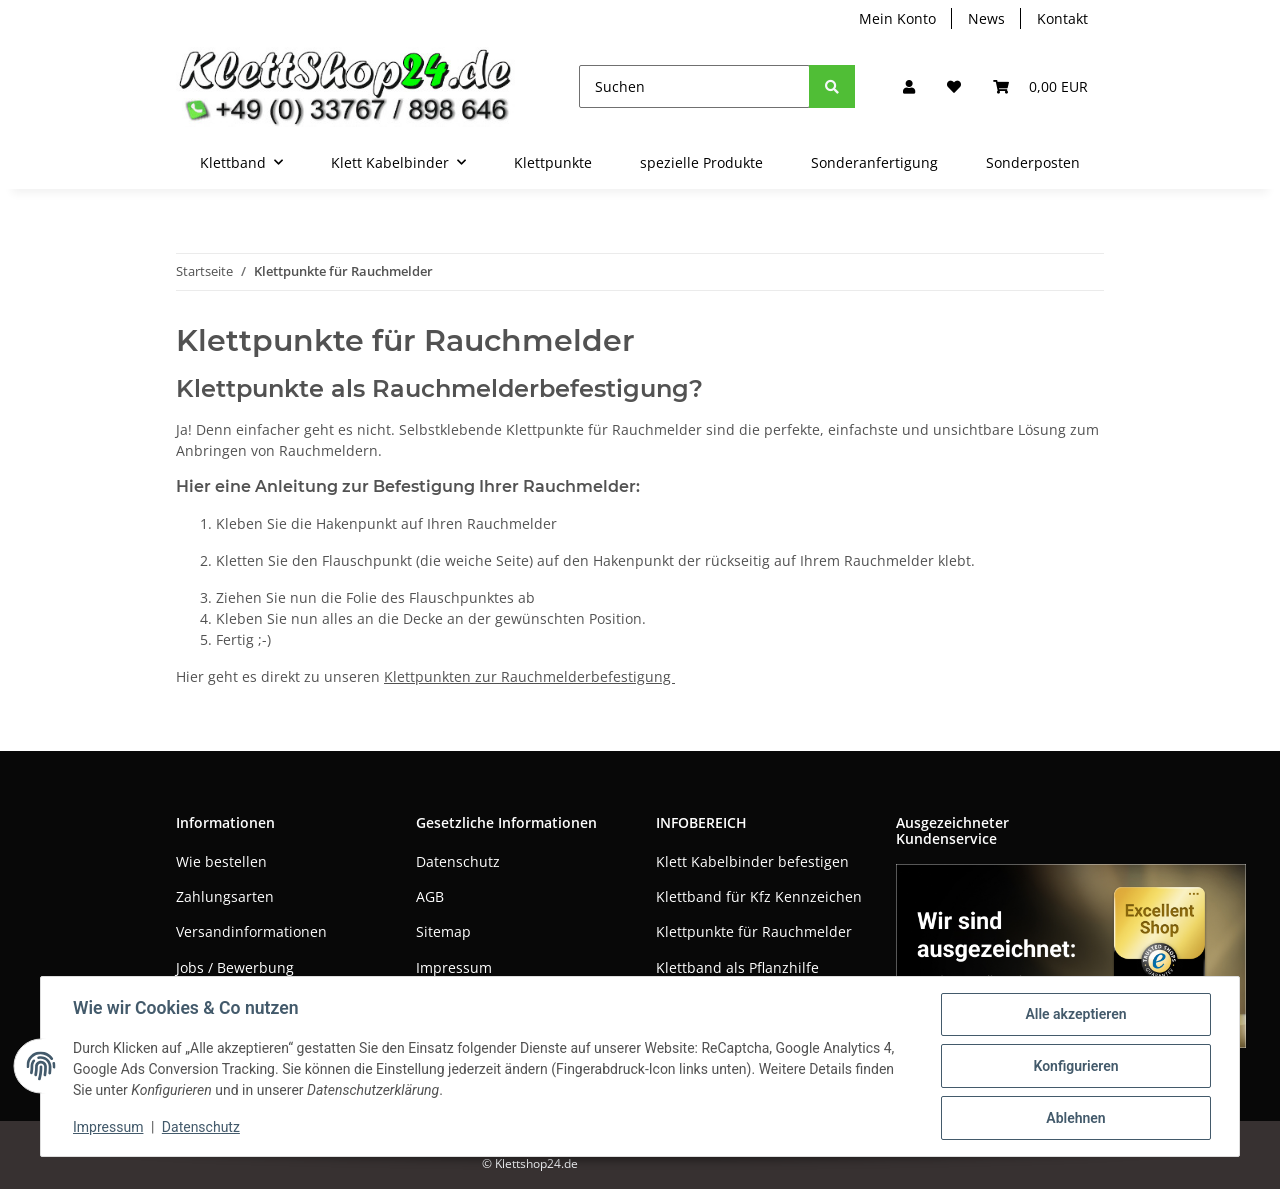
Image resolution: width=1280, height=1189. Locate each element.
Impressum (454, 967)
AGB (430, 896)
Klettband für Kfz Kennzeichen (759, 896)
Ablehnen (1075, 1118)
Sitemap (443, 931)
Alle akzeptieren (1075, 1014)
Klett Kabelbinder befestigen (752, 861)
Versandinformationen (251, 931)
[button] (909, 86)
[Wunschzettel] (954, 86)
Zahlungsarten (225, 896)
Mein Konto (897, 18)
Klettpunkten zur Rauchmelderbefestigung (529, 676)
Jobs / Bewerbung (235, 967)
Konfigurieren (1075, 1066)
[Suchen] (694, 86)
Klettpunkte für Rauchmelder (754, 931)
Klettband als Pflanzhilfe (737, 967)
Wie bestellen (221, 861)
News (986, 18)
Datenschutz (458, 861)
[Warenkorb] (1040, 86)
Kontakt (1062, 18)
